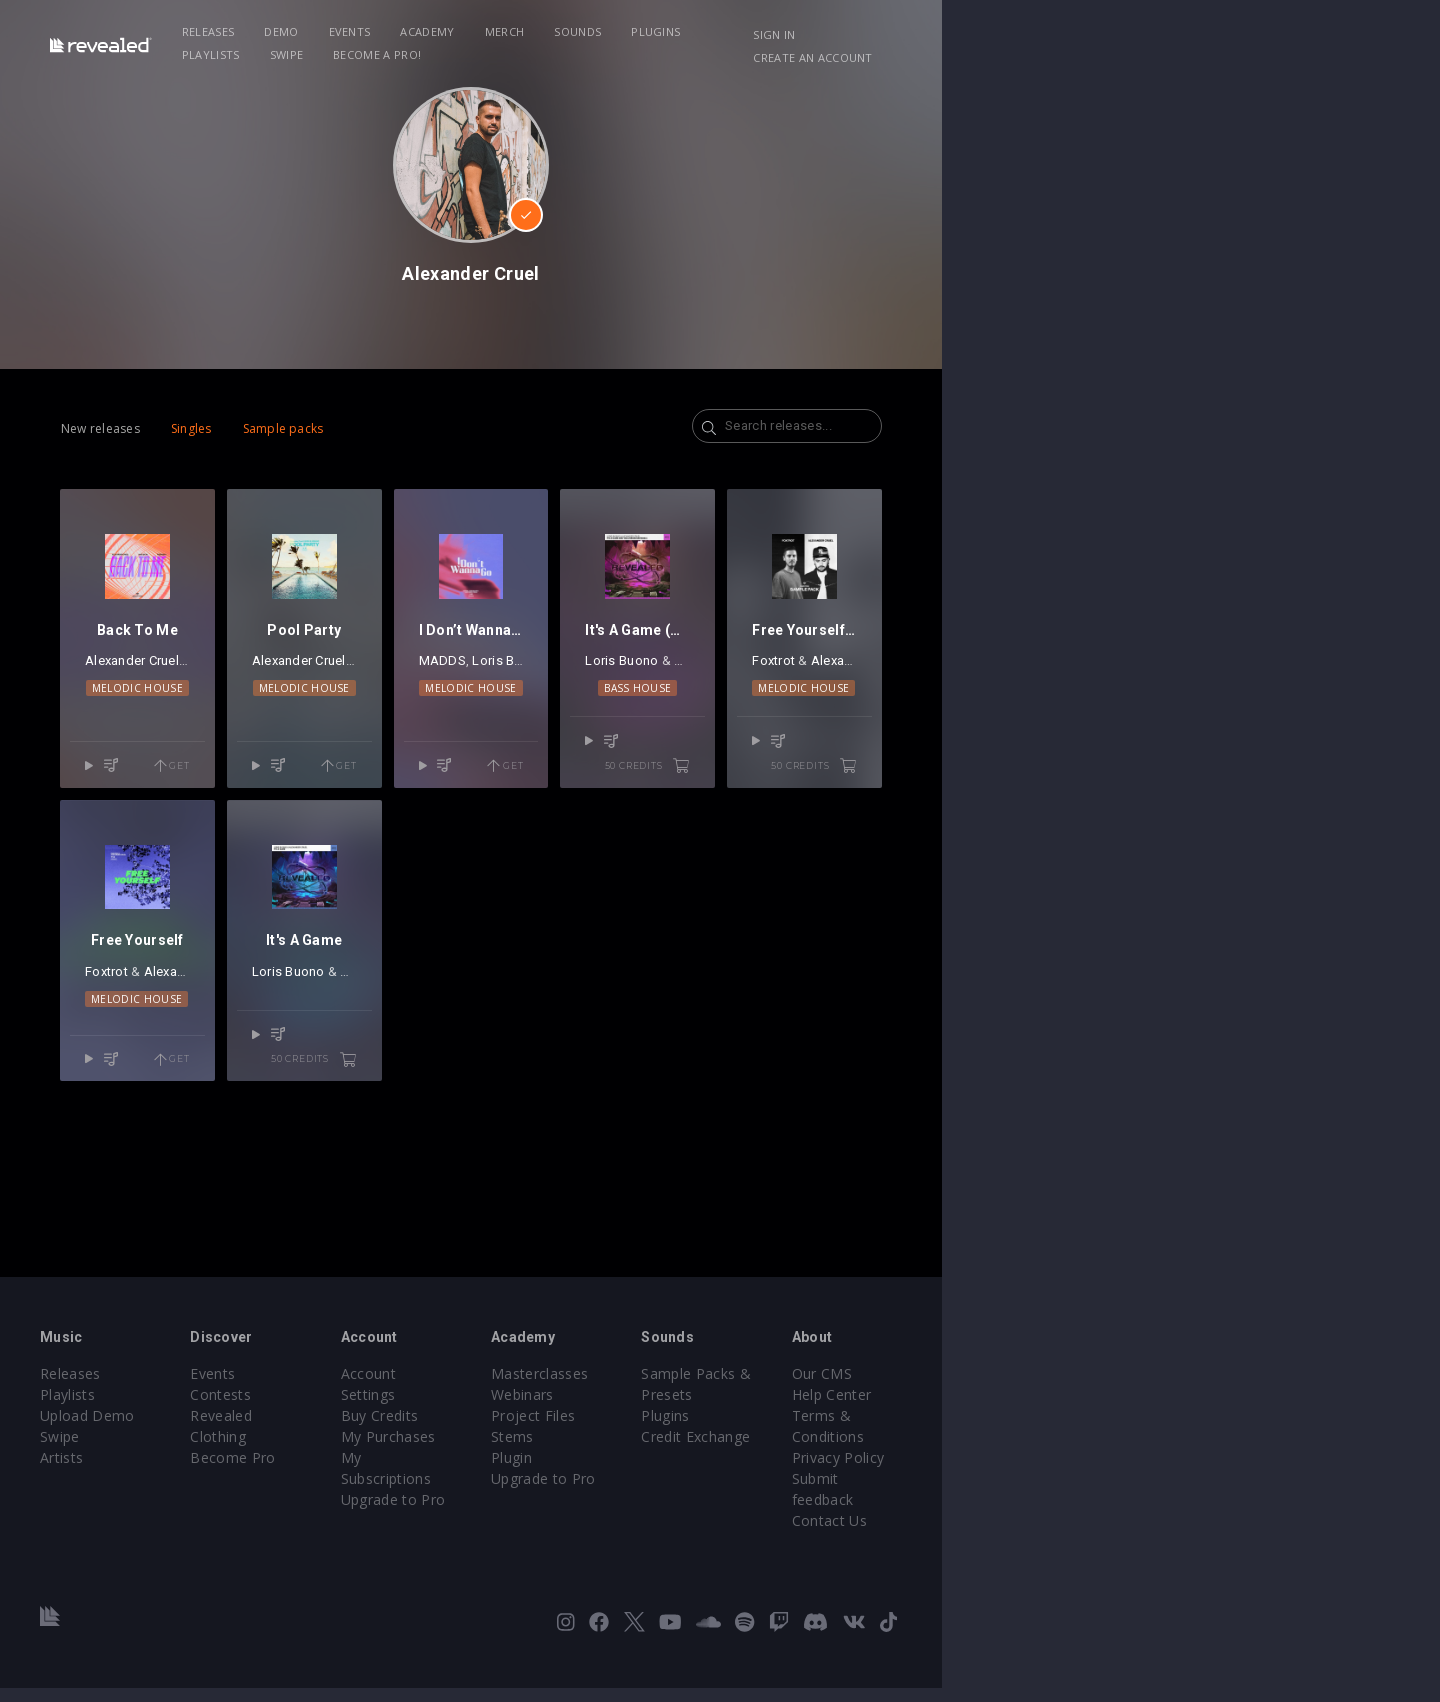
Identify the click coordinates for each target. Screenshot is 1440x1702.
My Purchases (577, 1471)
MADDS (651, 740)
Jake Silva (265, 740)
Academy (528, 31)
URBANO (560, 740)
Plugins (756, 31)
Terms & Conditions (1228, 1471)
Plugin (760, 1513)
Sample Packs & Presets (1032, 1429)
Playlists (840, 31)
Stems (761, 1492)
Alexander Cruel (182, 740)
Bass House (966, 768)
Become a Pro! (1006, 31)
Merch (605, 31)
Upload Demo (157, 1471)
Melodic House (227, 768)
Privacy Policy (1206, 1492)
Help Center (1200, 1450)
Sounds (678, 31)
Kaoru (499, 740)
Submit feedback (1216, 1513)
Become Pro (362, 1492)
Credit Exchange (1004, 1471)
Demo (382, 31)
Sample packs (333, 428)
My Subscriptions (587, 1492)
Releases (308, 31)
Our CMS (1190, 1429)
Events (450, 31)
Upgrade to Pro (582, 1513)
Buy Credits (569, 1450)
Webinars (771, 1450)
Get (301, 821)
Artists (131, 1513)
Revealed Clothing (380, 1471)
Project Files (782, 1471)
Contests (350, 1450)
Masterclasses (788, 1429)
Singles (241, 428)
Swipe (916, 31)
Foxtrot (1158, 740)
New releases (150, 428)
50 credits (1016, 821)
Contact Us (1197, 1534)
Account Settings (587, 1429)
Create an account (1260, 34)
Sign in (1149, 34)
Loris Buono (718, 740)
